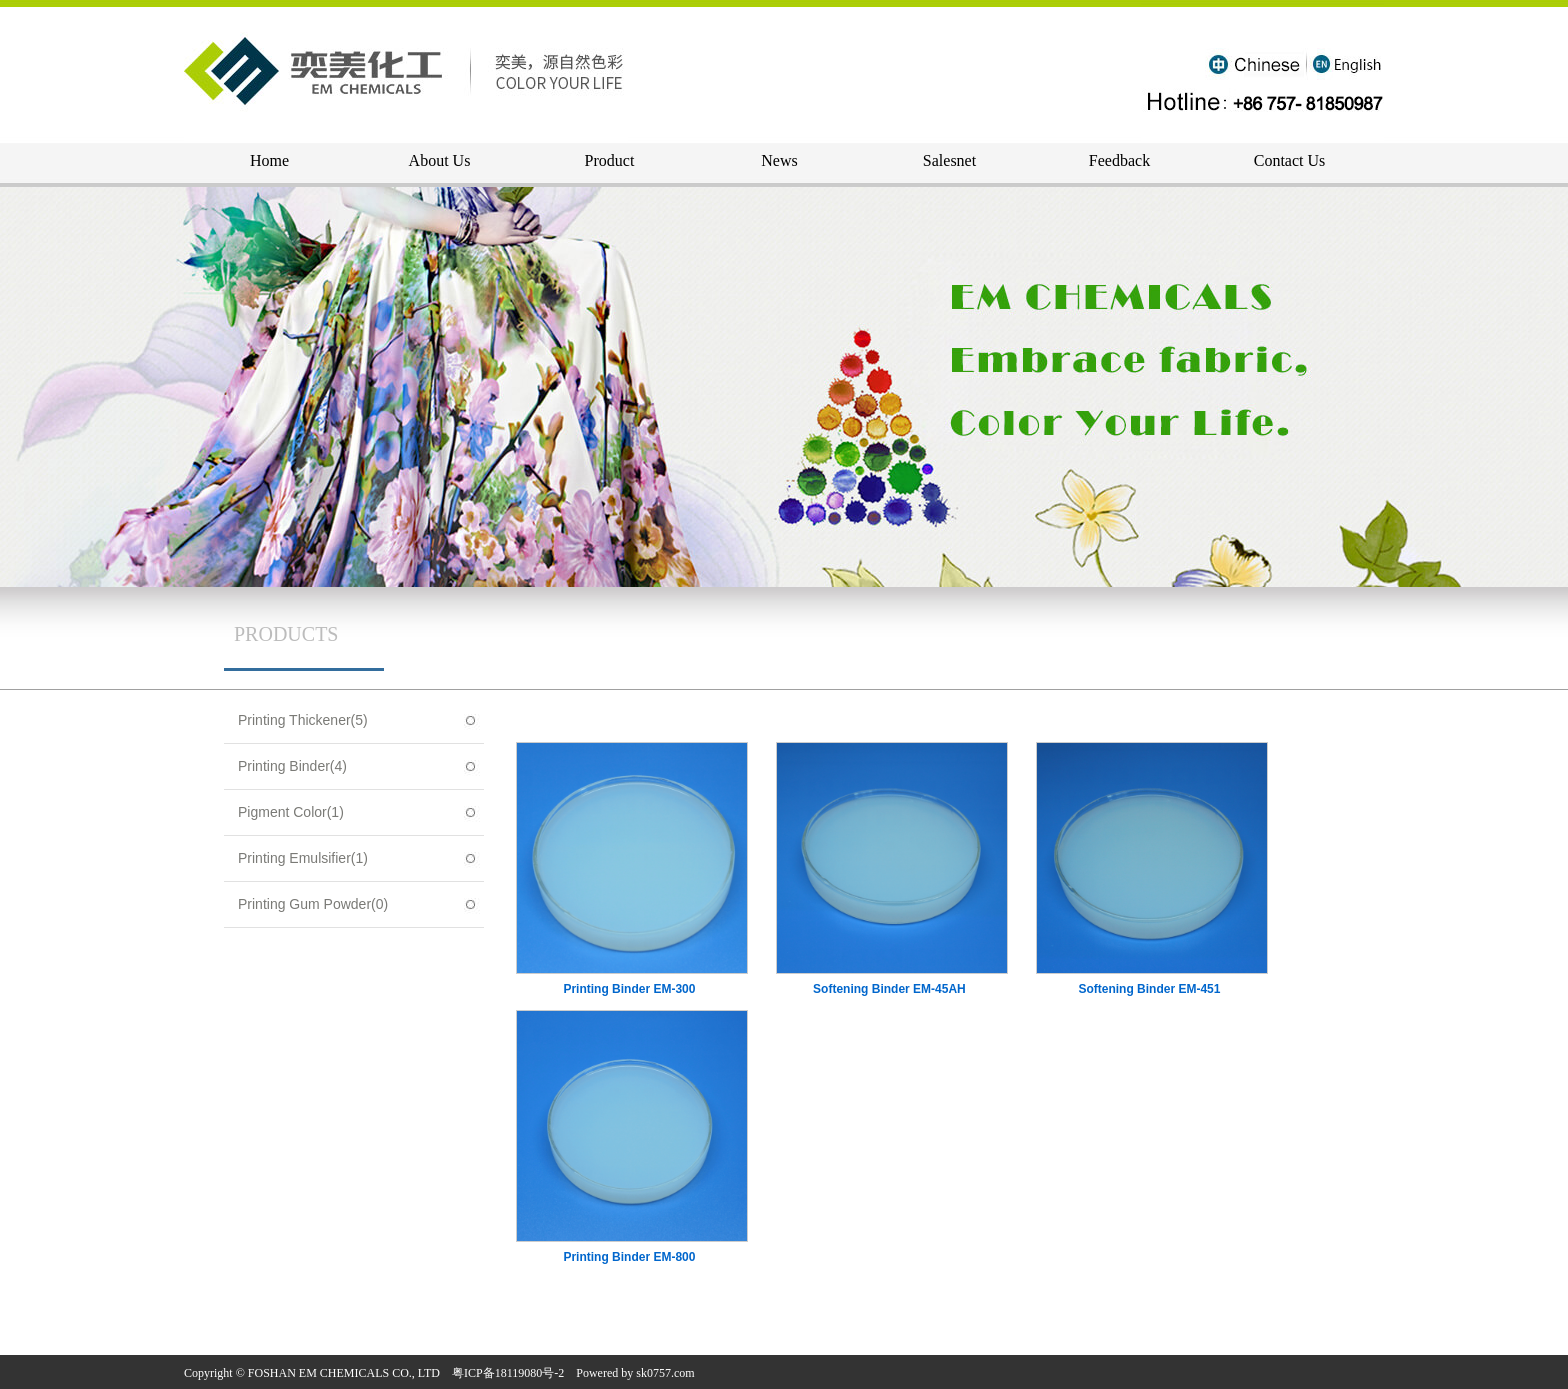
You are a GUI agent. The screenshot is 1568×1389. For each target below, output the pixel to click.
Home (269, 160)
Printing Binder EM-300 (629, 989)
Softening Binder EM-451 (1149, 989)
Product (610, 160)
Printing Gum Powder (313, 904)
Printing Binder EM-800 (629, 1257)
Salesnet (949, 160)
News (779, 160)
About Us (440, 160)
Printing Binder (292, 766)
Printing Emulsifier (303, 858)
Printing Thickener (303, 720)
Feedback (1119, 160)
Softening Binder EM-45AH (889, 989)
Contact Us (1290, 160)
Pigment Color (291, 812)
